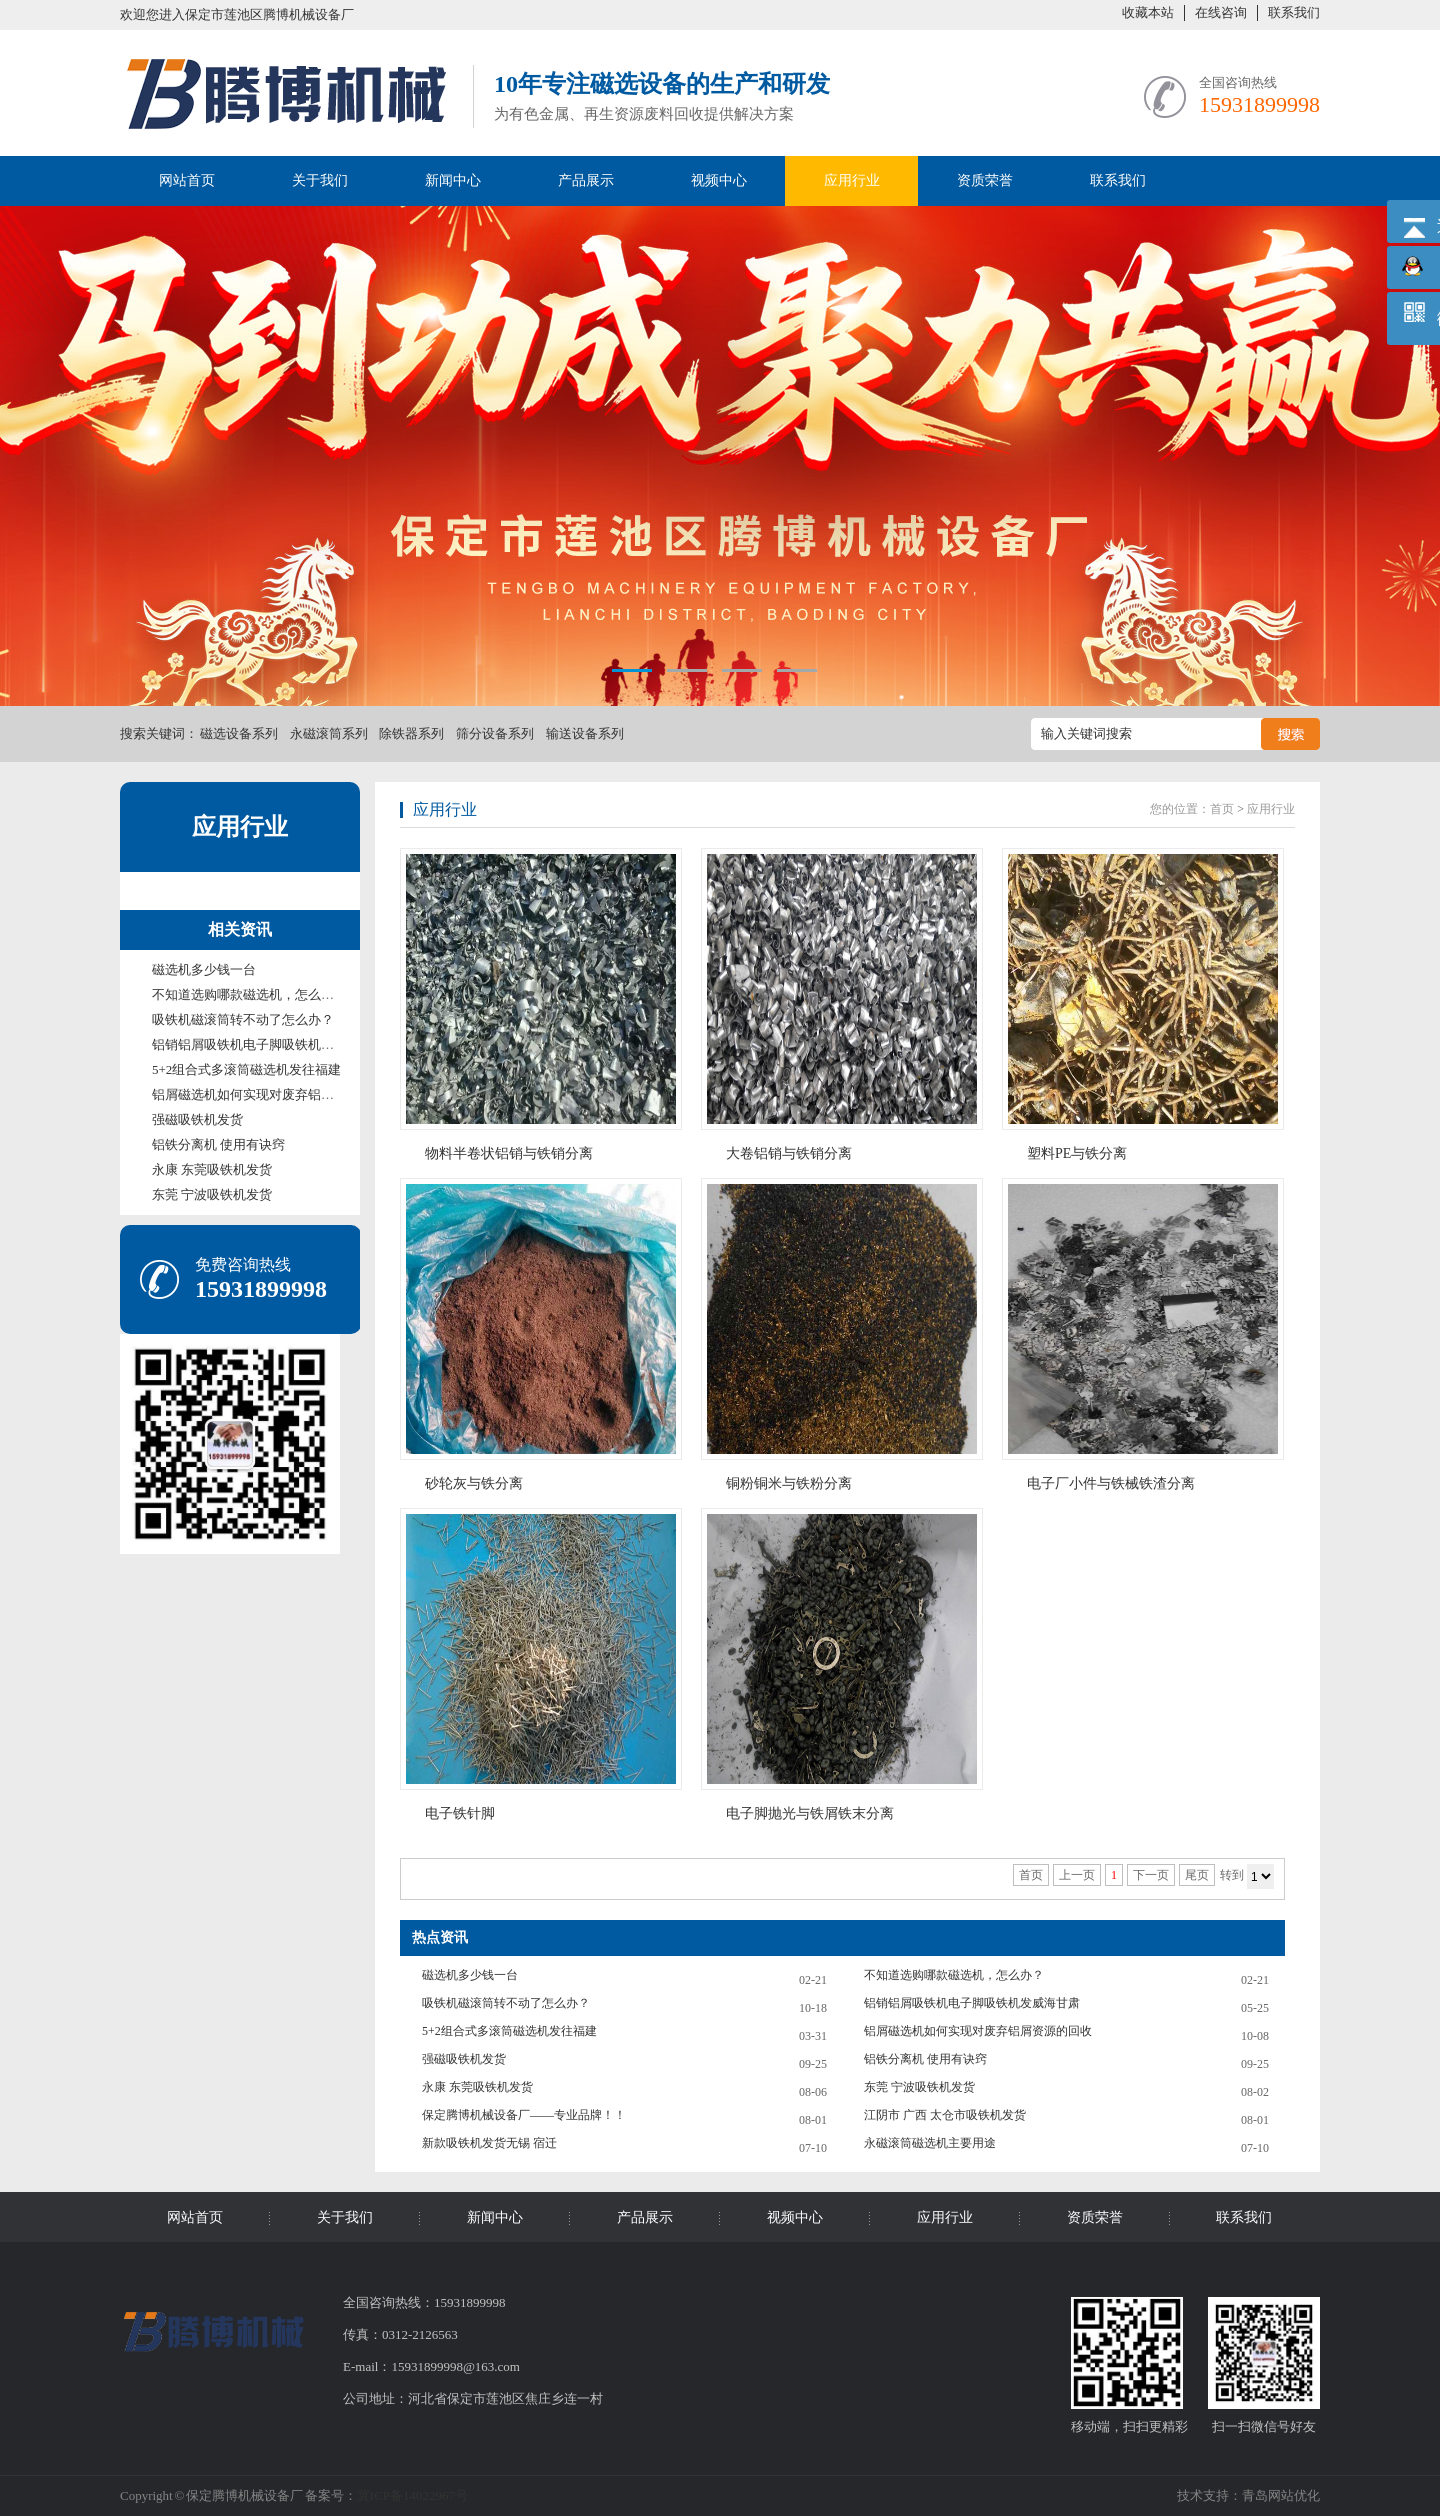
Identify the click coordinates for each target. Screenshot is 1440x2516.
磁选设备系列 (239, 733)
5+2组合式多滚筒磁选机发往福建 (246, 1069)
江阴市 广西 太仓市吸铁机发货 (945, 2115)
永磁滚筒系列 (329, 733)
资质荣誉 (985, 180)
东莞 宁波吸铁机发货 (212, 1194)
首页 (1222, 809)
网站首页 (187, 180)
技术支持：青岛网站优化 (1248, 2495)
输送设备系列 (585, 733)
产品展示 (586, 180)
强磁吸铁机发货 (197, 1119)
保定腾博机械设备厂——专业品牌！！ (524, 2115)
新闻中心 (453, 180)
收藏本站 (1148, 12)
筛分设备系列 (495, 733)
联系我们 (1294, 12)
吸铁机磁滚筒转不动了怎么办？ (243, 1019)
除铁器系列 (411, 733)
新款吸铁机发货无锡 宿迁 (489, 2143)
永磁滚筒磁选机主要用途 (930, 2143)
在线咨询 (1221, 12)
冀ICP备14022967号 (412, 2495)
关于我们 (320, 180)
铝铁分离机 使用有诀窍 (218, 1144)
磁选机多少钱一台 (204, 969)
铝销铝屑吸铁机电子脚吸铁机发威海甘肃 (269, 1044)
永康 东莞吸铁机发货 (212, 1169)
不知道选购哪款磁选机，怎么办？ (249, 994)
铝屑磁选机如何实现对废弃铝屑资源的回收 (275, 1094)
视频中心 (719, 180)
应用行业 (852, 180)
